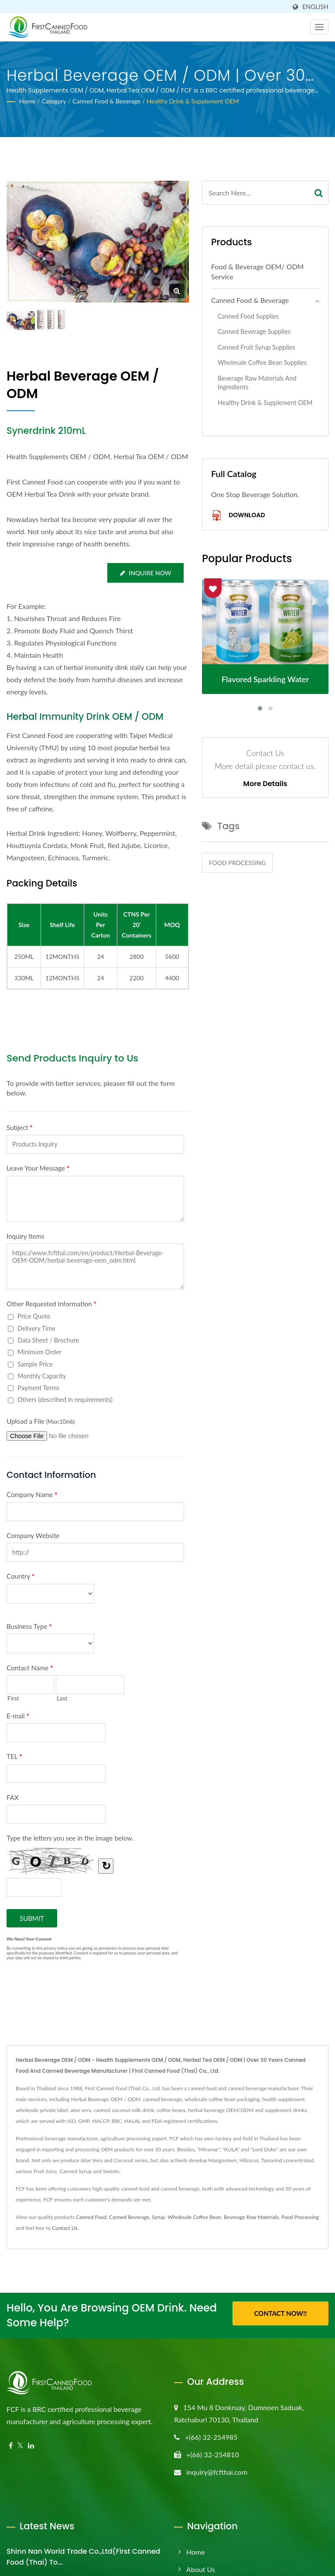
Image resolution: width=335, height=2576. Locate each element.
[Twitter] (20, 2446)
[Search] (255, 192)
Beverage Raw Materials (251, 2217)
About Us (200, 2569)
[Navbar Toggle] (319, 27)
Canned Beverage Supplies (254, 331)
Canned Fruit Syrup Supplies (256, 347)
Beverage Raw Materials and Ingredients (257, 382)
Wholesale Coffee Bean (194, 2217)
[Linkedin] (31, 2446)
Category (54, 101)
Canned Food (91, 2217)
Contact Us (64, 2228)
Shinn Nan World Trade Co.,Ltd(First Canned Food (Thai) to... (83, 2556)
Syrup (158, 2217)
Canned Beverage (129, 2217)
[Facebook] (11, 2446)
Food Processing (237, 862)
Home (27, 101)
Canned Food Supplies (248, 316)
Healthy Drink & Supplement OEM (193, 101)
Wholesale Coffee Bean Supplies (262, 362)
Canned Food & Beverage (106, 101)
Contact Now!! (280, 2314)
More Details (265, 784)
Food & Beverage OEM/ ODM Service (257, 271)
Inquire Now (145, 573)
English (315, 6)
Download (238, 515)
